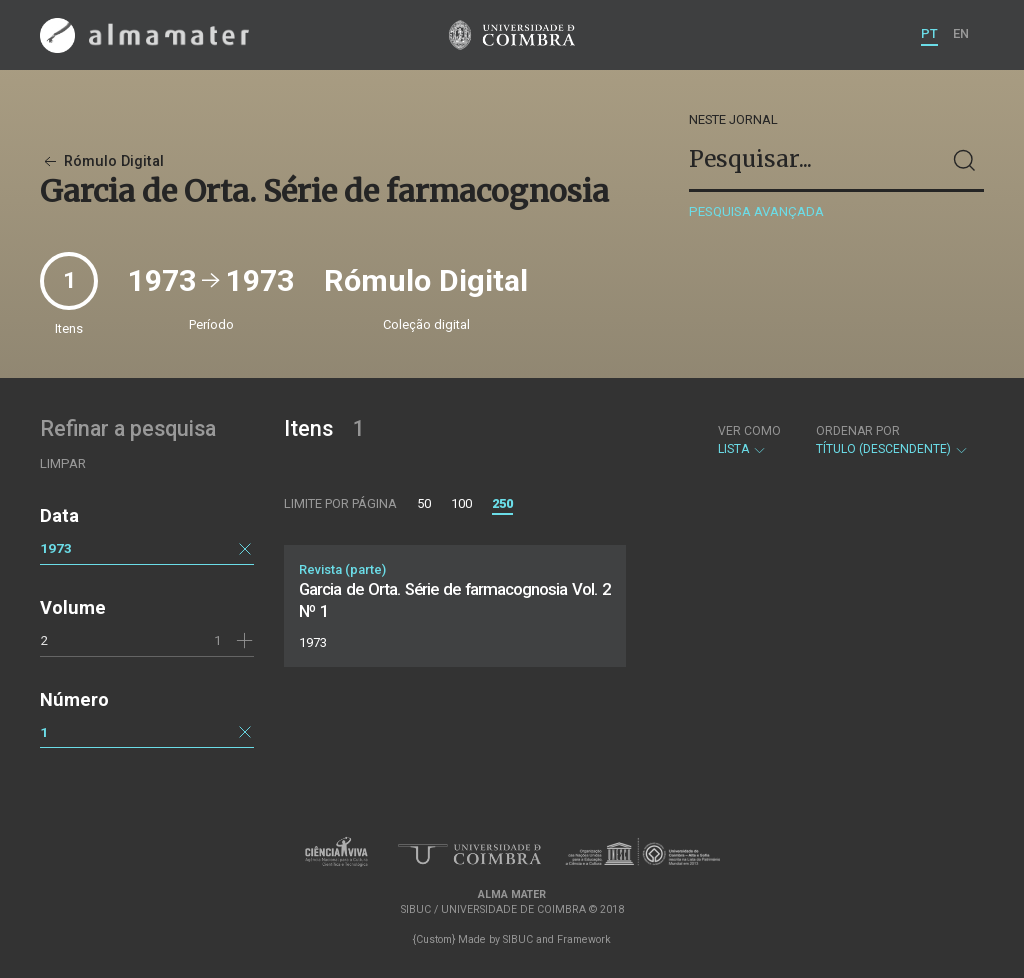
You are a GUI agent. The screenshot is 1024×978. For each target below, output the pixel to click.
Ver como (749, 431)
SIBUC (518, 939)
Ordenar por (858, 431)
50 (424, 503)
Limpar (63, 463)
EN (961, 33)
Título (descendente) (892, 440)
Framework (584, 939)
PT (929, 33)
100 (461, 503)
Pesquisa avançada (756, 211)
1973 (56, 548)
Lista (749, 440)
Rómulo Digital (102, 161)
